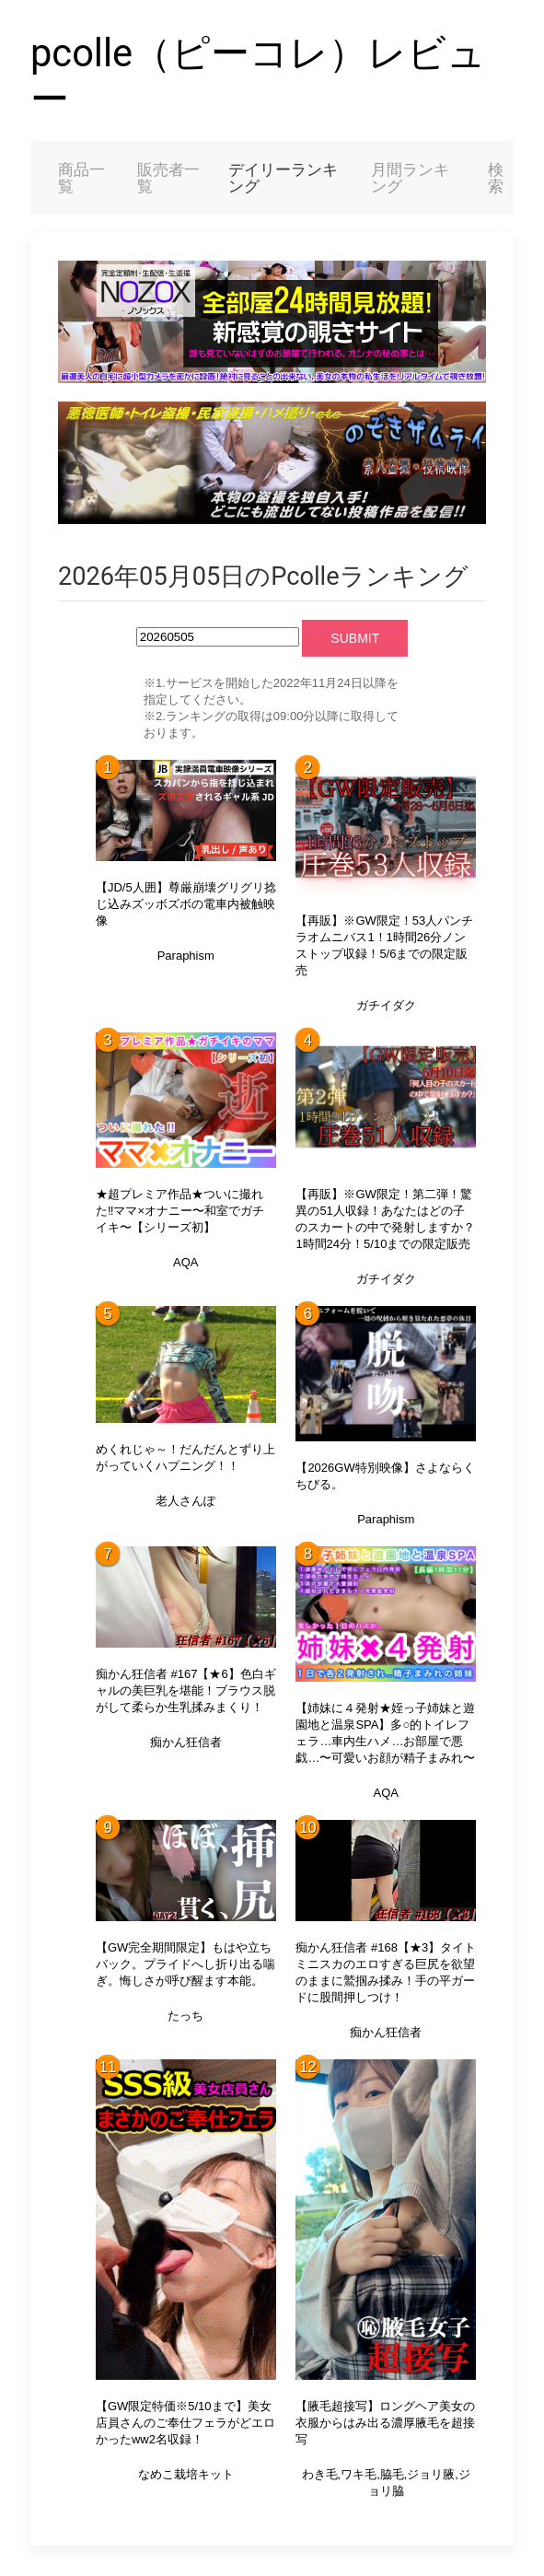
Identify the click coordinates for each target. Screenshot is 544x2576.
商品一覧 (81, 177)
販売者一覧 (168, 177)
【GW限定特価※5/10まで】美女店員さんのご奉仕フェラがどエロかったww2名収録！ (185, 2422)
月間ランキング (410, 177)
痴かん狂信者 (186, 1742)
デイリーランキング (283, 177)
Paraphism (185, 955)
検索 (495, 177)
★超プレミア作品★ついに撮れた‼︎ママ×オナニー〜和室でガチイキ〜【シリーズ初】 (180, 1210)
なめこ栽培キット (186, 2474)
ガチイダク (386, 1005)
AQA (185, 1262)
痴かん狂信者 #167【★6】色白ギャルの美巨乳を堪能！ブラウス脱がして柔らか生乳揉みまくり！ (186, 1690)
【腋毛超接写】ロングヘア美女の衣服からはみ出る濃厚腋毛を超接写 (385, 2422)
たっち (185, 2015)
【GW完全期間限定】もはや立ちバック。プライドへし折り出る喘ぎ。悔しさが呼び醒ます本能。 (185, 1964)
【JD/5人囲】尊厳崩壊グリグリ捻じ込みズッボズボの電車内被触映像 (186, 903)
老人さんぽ (185, 1501)
